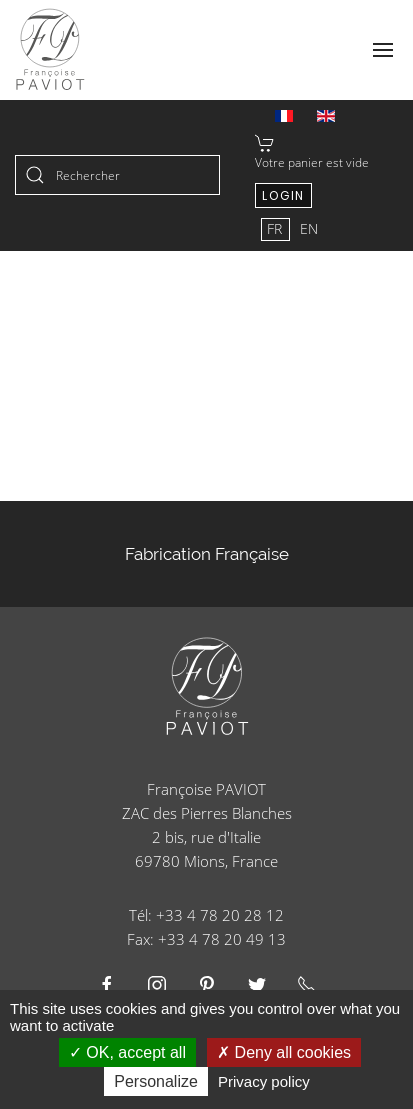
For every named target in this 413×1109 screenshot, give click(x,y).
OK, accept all (127, 1052)
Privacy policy (264, 1081)
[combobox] (117, 175)
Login (283, 195)
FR (276, 228)
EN (309, 228)
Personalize (156, 1081)
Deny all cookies (284, 1052)
